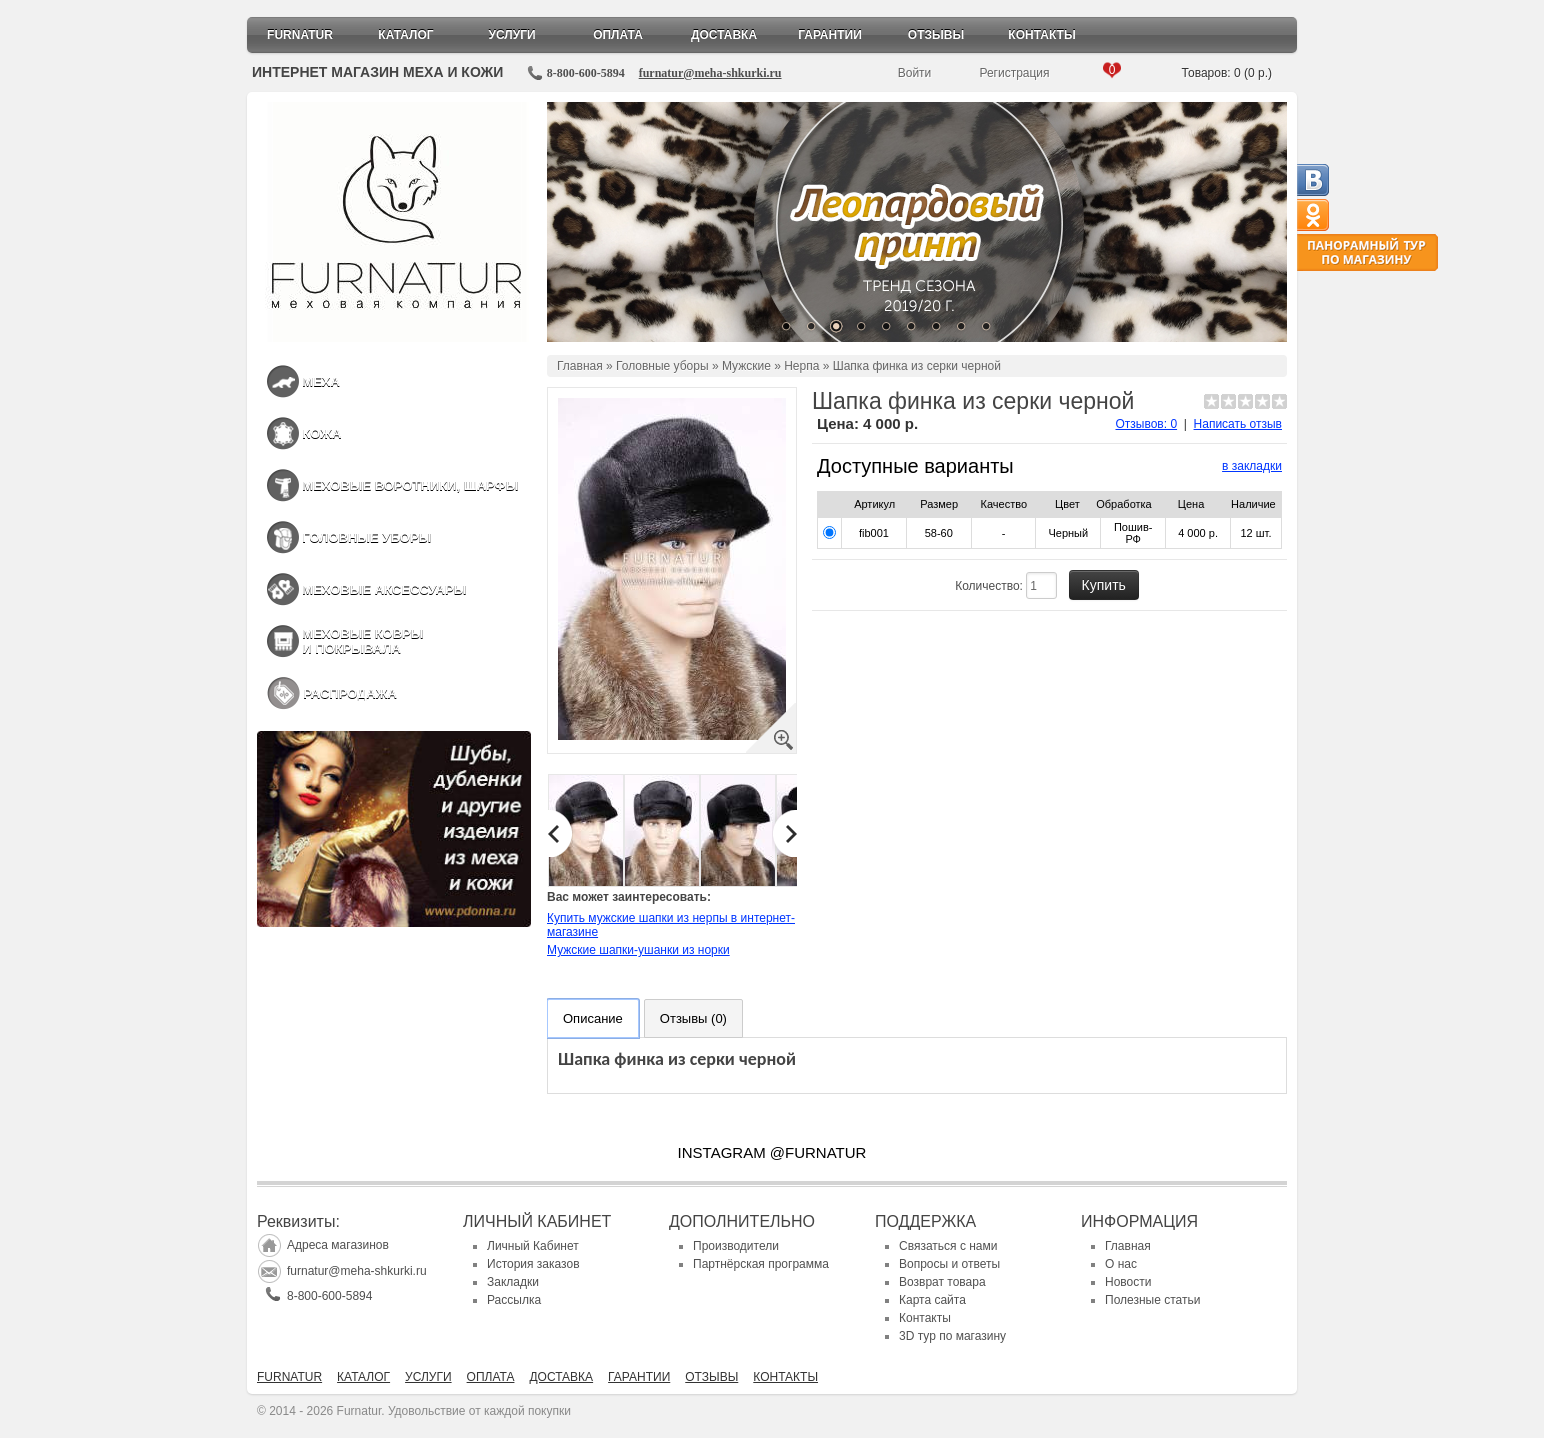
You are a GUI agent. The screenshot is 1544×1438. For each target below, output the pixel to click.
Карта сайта (932, 1300)
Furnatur (300, 35)
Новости (1128, 1282)
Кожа (321, 433)
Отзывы (936, 35)
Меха (321, 381)
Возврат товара (942, 1282)
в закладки (1252, 466)
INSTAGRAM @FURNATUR (772, 1152)
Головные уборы (366, 537)
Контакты (1041, 35)
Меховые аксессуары (384, 589)
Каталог (405, 35)
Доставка (724, 35)
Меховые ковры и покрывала (362, 641)
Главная (580, 366)
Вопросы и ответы (949, 1264)
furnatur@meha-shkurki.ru (710, 73)
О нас (1121, 1264)
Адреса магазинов (338, 1245)
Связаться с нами (948, 1246)
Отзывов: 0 (1147, 424)
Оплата (618, 35)
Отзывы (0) (693, 1018)
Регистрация (1014, 73)
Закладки (513, 1282)
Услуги (511, 35)
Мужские (746, 366)
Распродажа (350, 693)
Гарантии (830, 35)
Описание (593, 1018)
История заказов (533, 1264)
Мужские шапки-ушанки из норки (638, 950)
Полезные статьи (1152, 1300)
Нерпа (801, 366)
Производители (736, 1246)
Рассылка (514, 1300)
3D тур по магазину (952, 1336)
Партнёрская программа (761, 1264)
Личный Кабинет (533, 1246)
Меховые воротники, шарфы (410, 485)
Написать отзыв (1238, 424)
